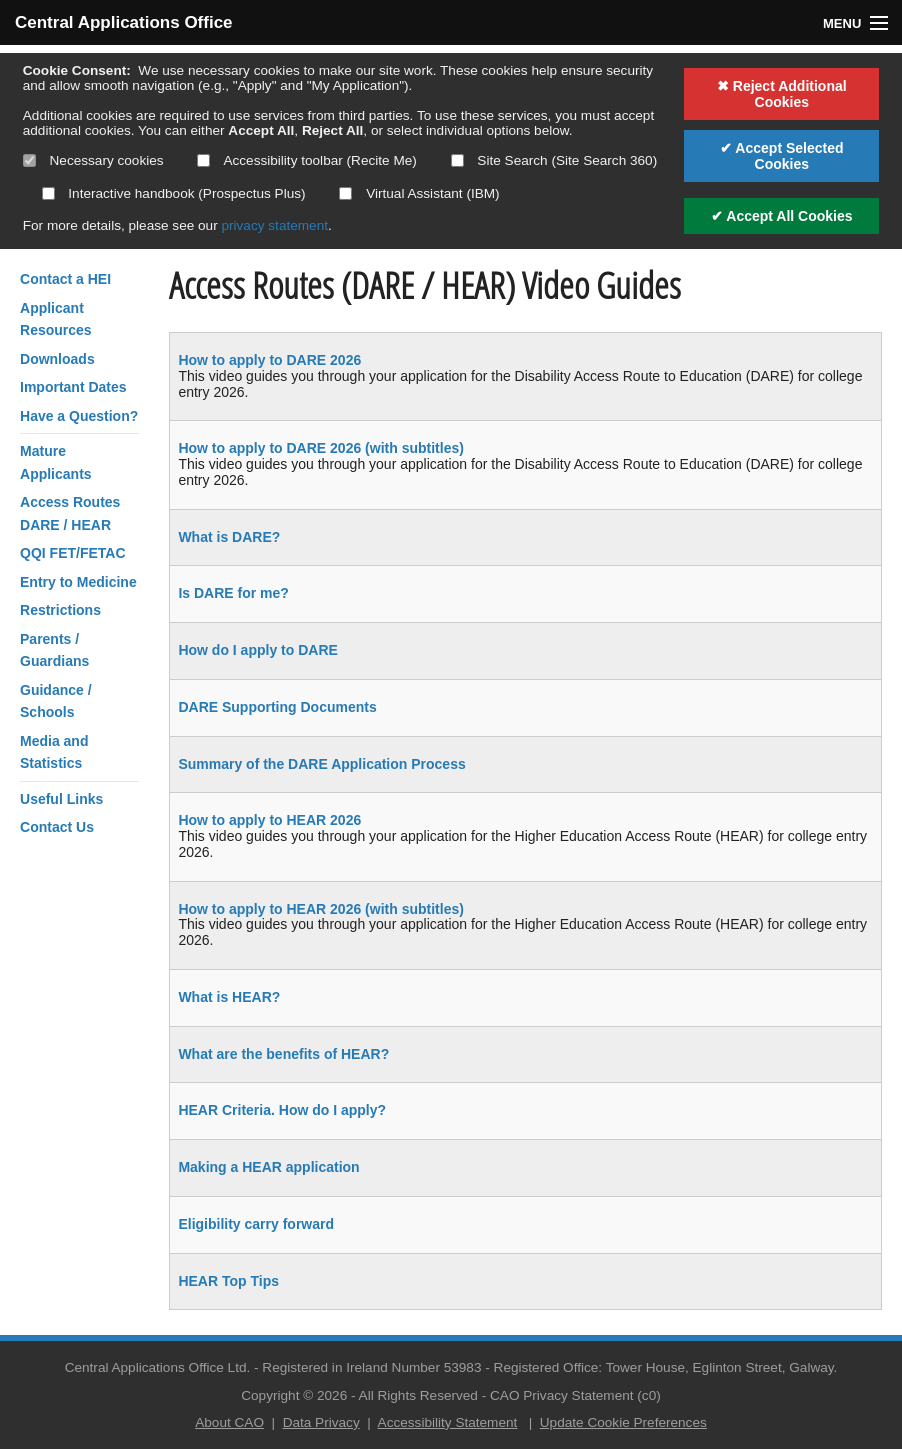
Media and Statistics (54, 752)
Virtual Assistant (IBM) (419, 193)
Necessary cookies (93, 160)
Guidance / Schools (56, 701)
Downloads (57, 359)
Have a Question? (79, 416)
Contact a (65, 279)
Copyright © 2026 (294, 1395)
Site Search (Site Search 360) (554, 160)
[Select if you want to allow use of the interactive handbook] (48, 193)
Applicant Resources (56, 319)
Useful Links (61, 799)
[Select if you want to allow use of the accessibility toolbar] (203, 160)
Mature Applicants (56, 462)
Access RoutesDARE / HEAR (70, 513)
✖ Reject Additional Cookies (782, 94)
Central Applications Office (124, 22)
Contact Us (57, 827)
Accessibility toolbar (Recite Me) (306, 160)
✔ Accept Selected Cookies (782, 156)
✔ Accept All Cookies (782, 216)
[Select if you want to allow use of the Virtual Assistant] (345, 193)
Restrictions (60, 610)
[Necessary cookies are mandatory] (29, 160)
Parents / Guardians (54, 650)
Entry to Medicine (78, 582)
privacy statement (274, 225)
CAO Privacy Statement (562, 1395)
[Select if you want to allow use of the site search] (457, 160)
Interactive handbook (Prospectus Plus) (174, 193)
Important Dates (73, 387)
